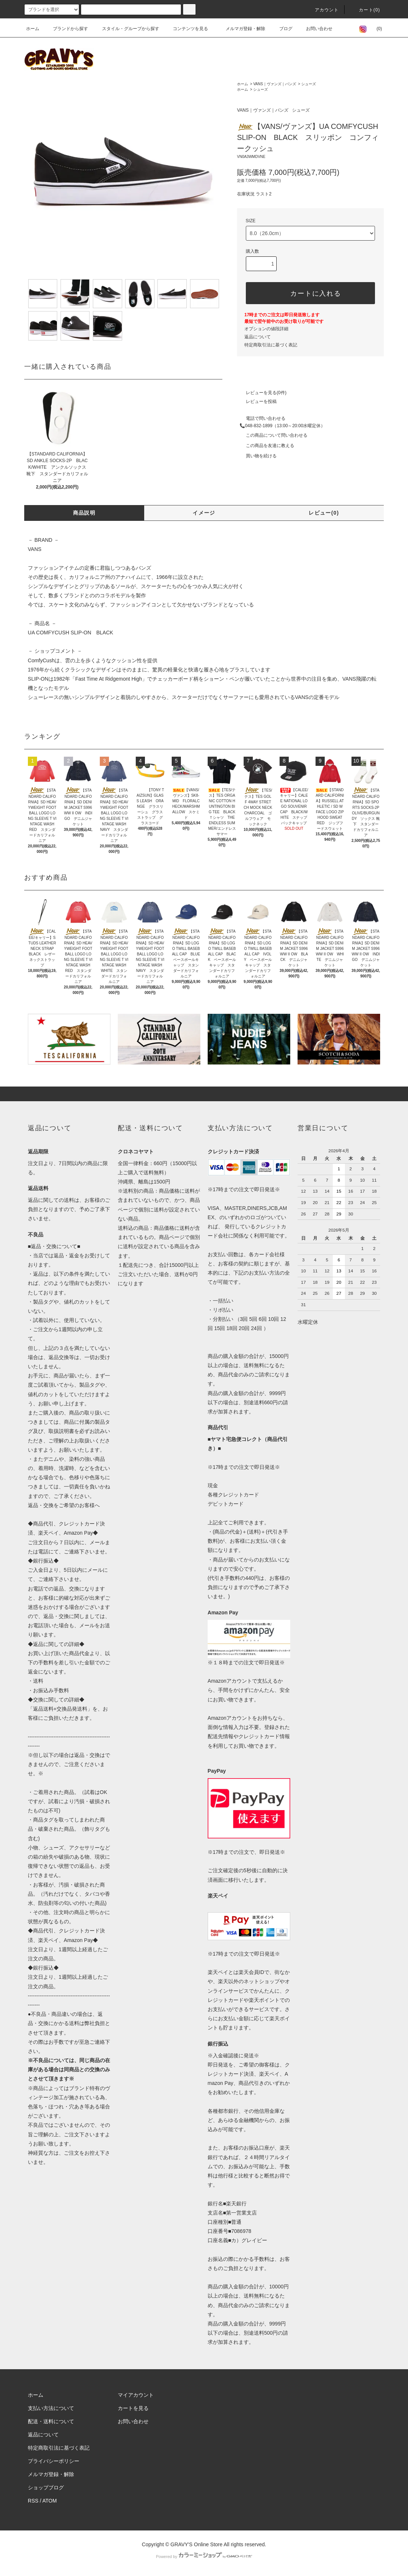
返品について (257, 336)
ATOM (50, 2501)
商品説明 (84, 513)
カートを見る (133, 2408)
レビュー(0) (324, 513)
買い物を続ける (257, 455)
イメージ (204, 513)
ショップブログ (46, 2487)
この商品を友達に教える (265, 445)
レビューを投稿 (257, 401)
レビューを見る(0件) (262, 392)
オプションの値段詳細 (266, 328)
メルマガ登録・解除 (241, 28)
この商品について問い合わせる (272, 435)
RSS (33, 2501)
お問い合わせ (314, 28)
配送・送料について (51, 2421)
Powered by (204, 2556)
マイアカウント (136, 2395)
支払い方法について (51, 2408)
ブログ (281, 28)
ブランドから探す (66, 28)
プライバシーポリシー (53, 2461)
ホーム (32, 28)
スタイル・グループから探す (126, 28)
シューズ (308, 84)
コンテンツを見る (186, 28)
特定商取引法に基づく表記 (270, 344)
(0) (375, 28)
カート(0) (365, 9)
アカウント (322, 9)
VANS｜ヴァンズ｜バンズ (274, 84)
